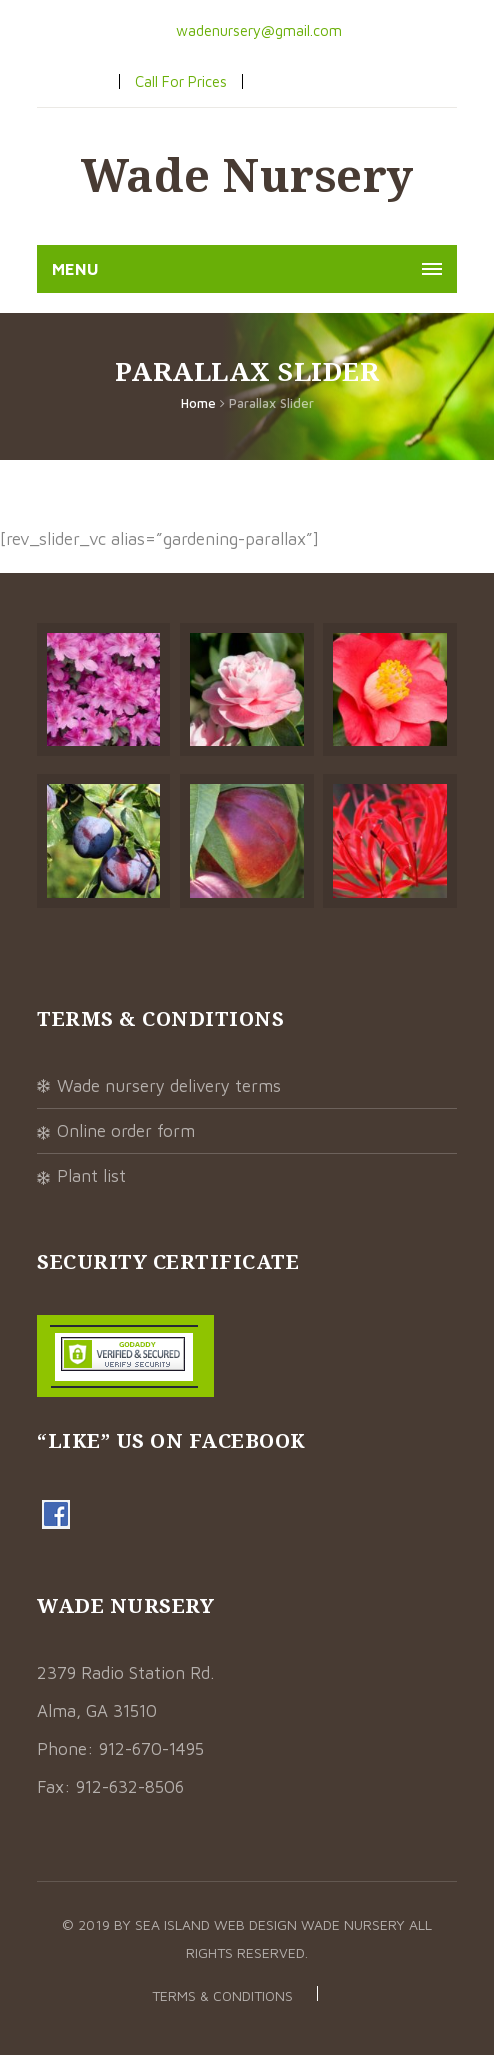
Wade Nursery (247, 174)
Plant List (91, 1176)
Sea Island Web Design (218, 1924)
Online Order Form (126, 1131)
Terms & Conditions (222, 1995)
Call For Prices (181, 81)
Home (198, 403)
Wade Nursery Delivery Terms (169, 1086)
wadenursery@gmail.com (257, 30)
